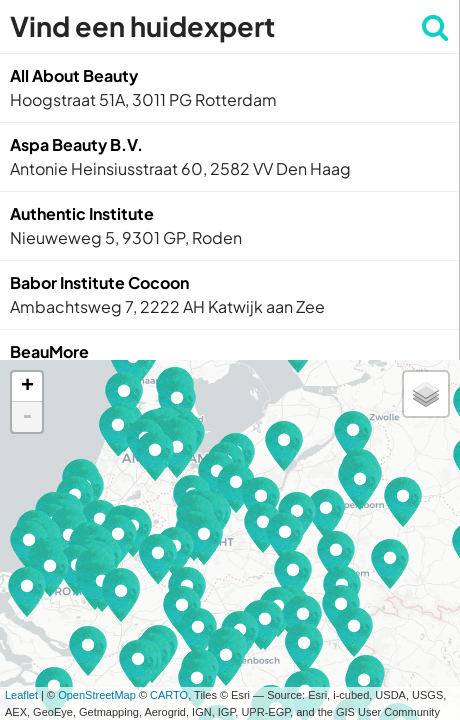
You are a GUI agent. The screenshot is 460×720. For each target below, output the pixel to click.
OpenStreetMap (97, 695)
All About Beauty (74, 75)
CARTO (169, 695)
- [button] (27, 417)
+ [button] (27, 387)
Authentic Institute (82, 213)
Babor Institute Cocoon (99, 282)
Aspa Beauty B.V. (76, 144)
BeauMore (49, 351)
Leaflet (21, 695)
